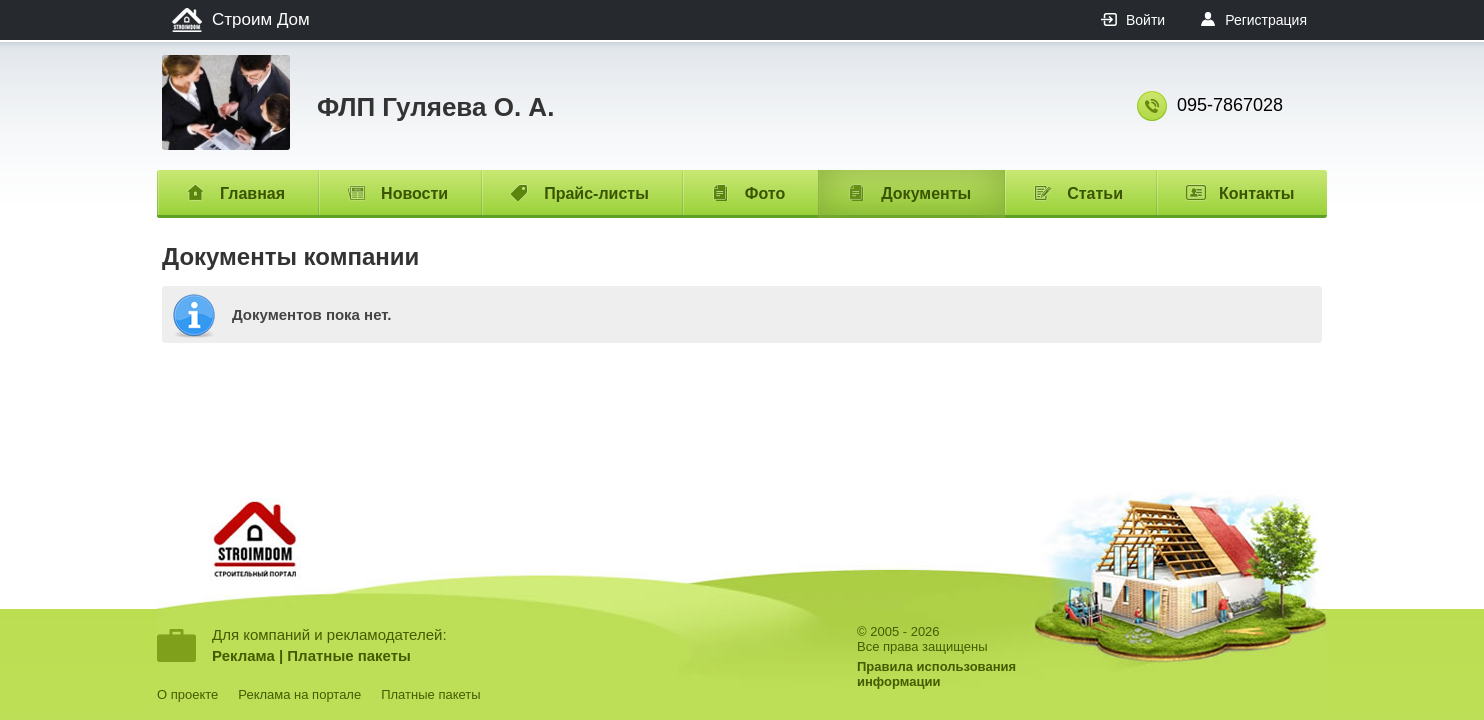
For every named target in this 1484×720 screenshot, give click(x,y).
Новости (414, 193)
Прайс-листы (596, 193)
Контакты (1256, 193)
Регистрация (1266, 20)
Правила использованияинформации (936, 674)
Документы (926, 193)
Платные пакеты (349, 655)
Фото (765, 193)
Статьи (1095, 193)
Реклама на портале (299, 694)
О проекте (187, 694)
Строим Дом (261, 19)
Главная (252, 193)
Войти (1145, 20)
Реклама (243, 655)
